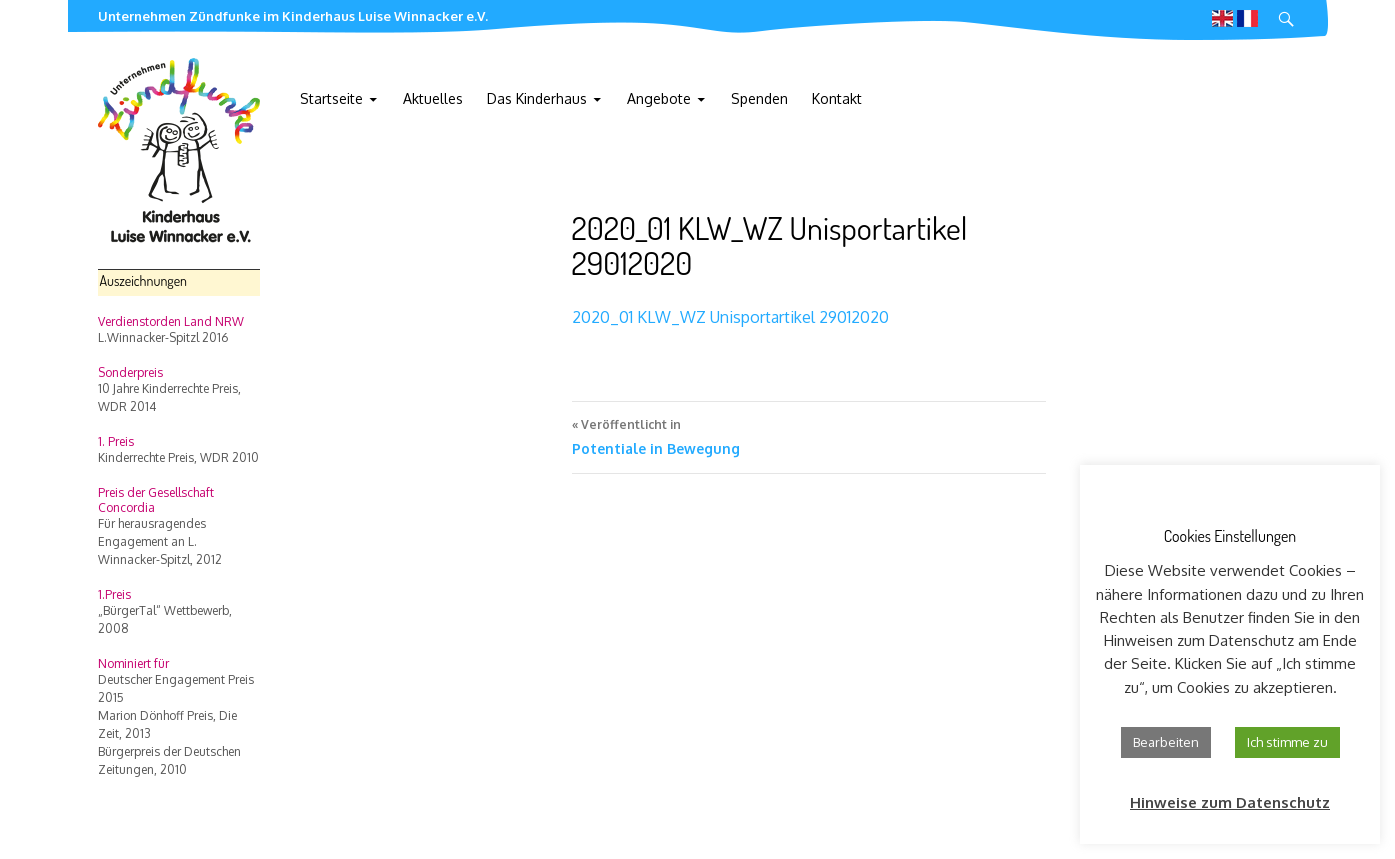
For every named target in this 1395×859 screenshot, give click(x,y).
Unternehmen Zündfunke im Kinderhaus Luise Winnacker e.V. (293, 16)
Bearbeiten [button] (1166, 742)
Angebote (659, 98)
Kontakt (837, 98)
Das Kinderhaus (537, 98)
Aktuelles (433, 98)
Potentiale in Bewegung (809, 435)
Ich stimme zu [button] (1287, 742)
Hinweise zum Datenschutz (1230, 802)
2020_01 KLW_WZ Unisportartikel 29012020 (730, 317)
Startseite (331, 98)
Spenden (759, 98)
